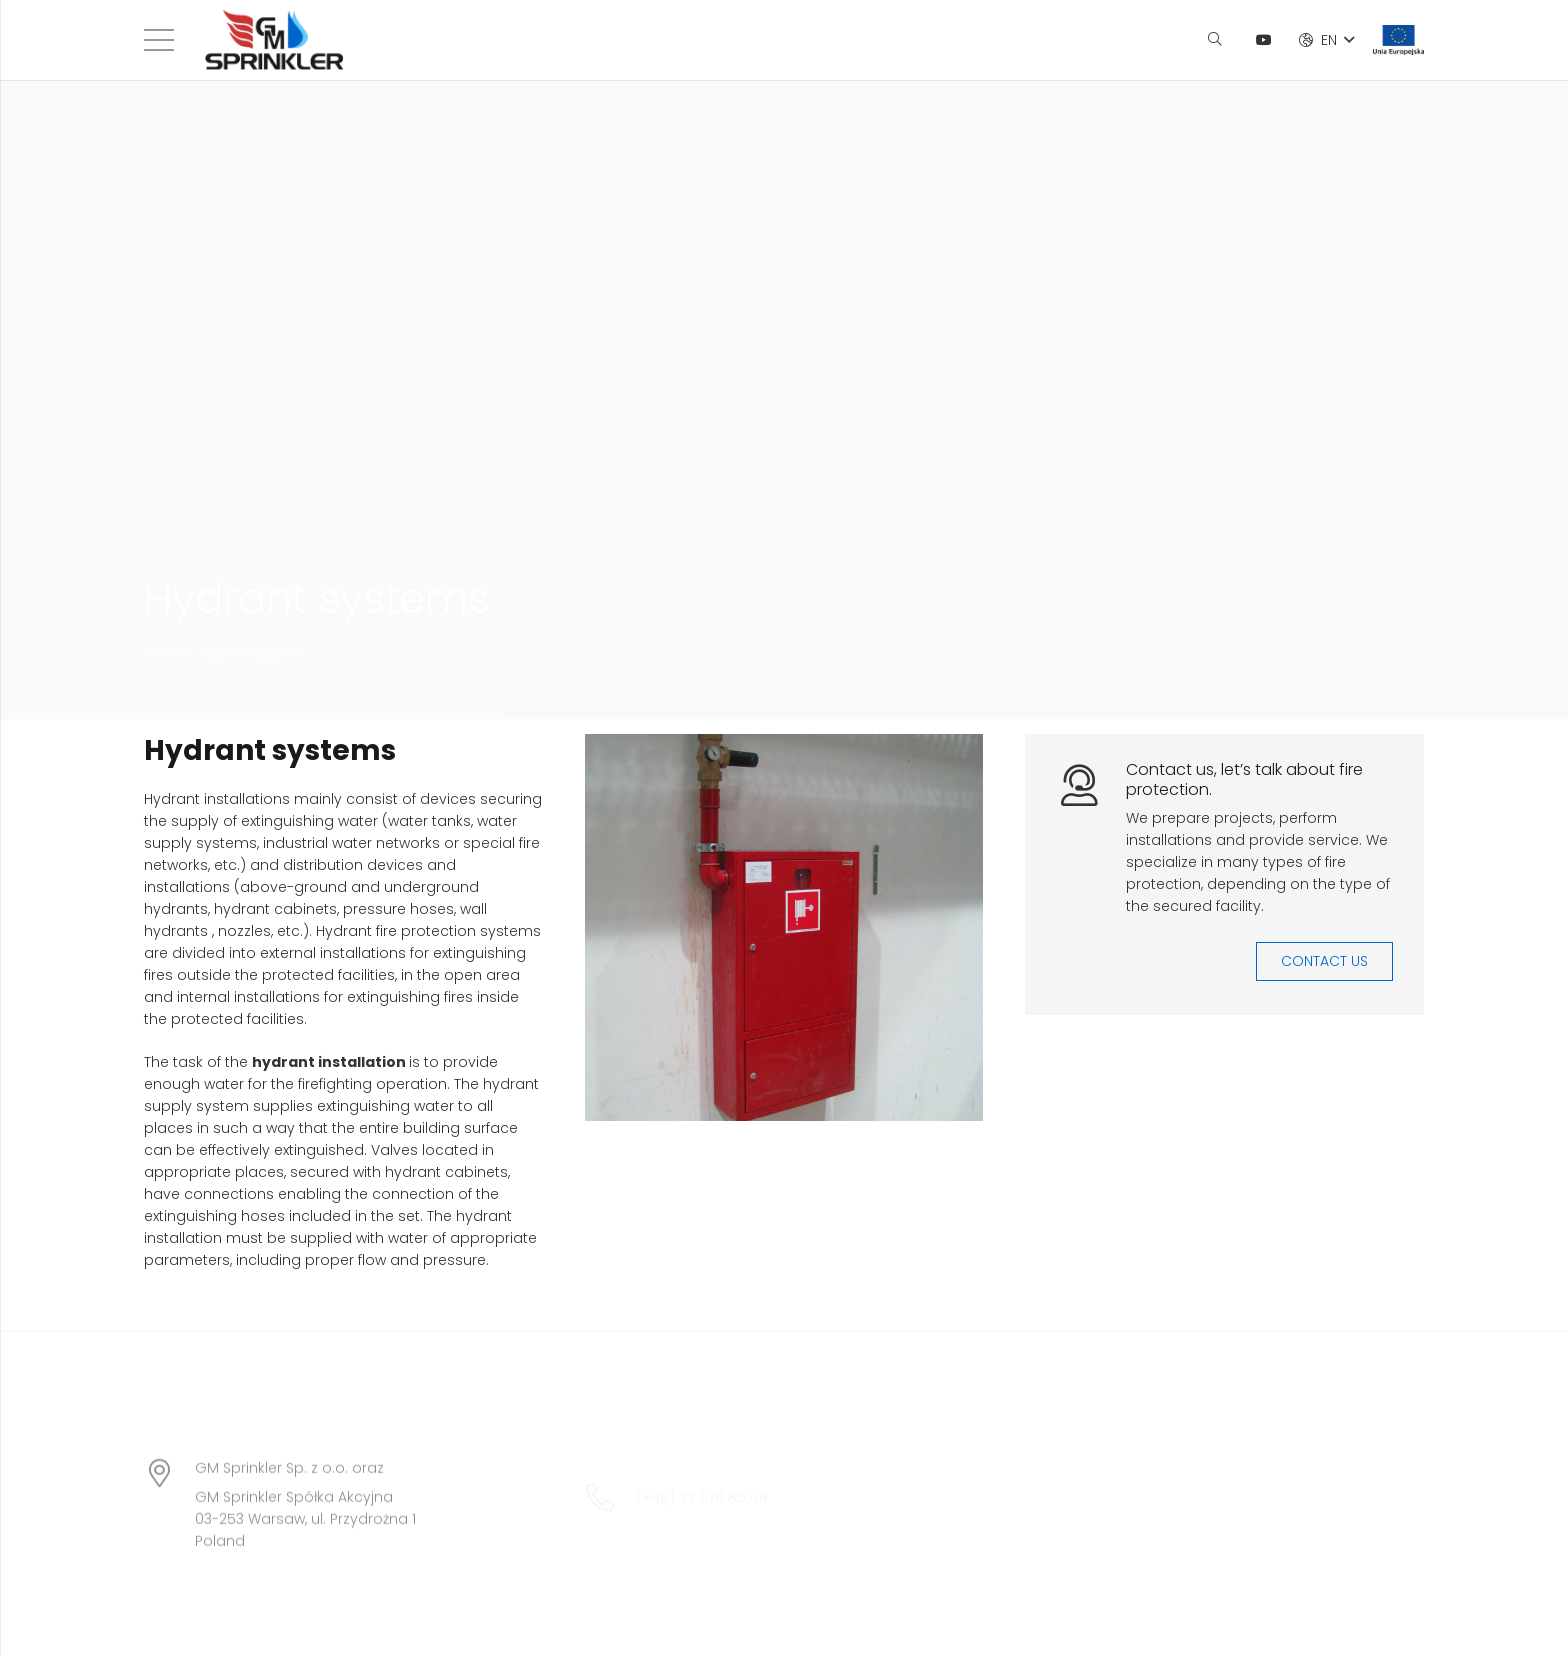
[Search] (1214, 39)
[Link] (274, 40)
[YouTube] (1264, 40)
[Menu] (159, 40)
